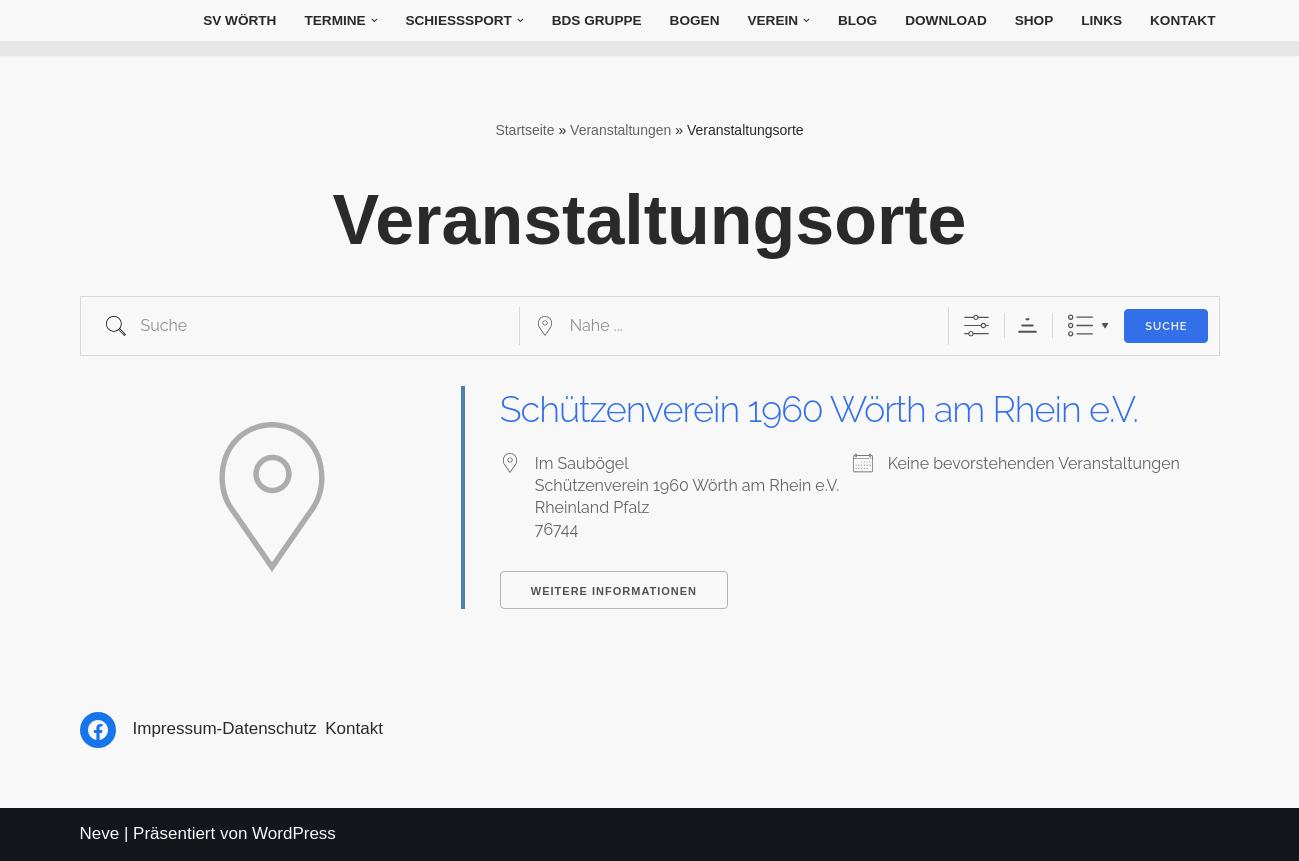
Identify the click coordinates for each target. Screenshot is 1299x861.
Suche (1166, 326)
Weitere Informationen (614, 591)
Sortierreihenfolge (1027, 325)
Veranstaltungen (620, 130)
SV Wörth (239, 20)
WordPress (294, 833)
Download (946, 20)
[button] (374, 20)
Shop (1034, 20)
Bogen (695, 20)
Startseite (524, 130)
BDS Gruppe (597, 20)
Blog (857, 20)
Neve (100, 833)
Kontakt (1182, 20)
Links (1101, 20)
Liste (1080, 325)
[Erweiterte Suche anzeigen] (976, 325)
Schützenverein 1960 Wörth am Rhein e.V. (819, 409)
